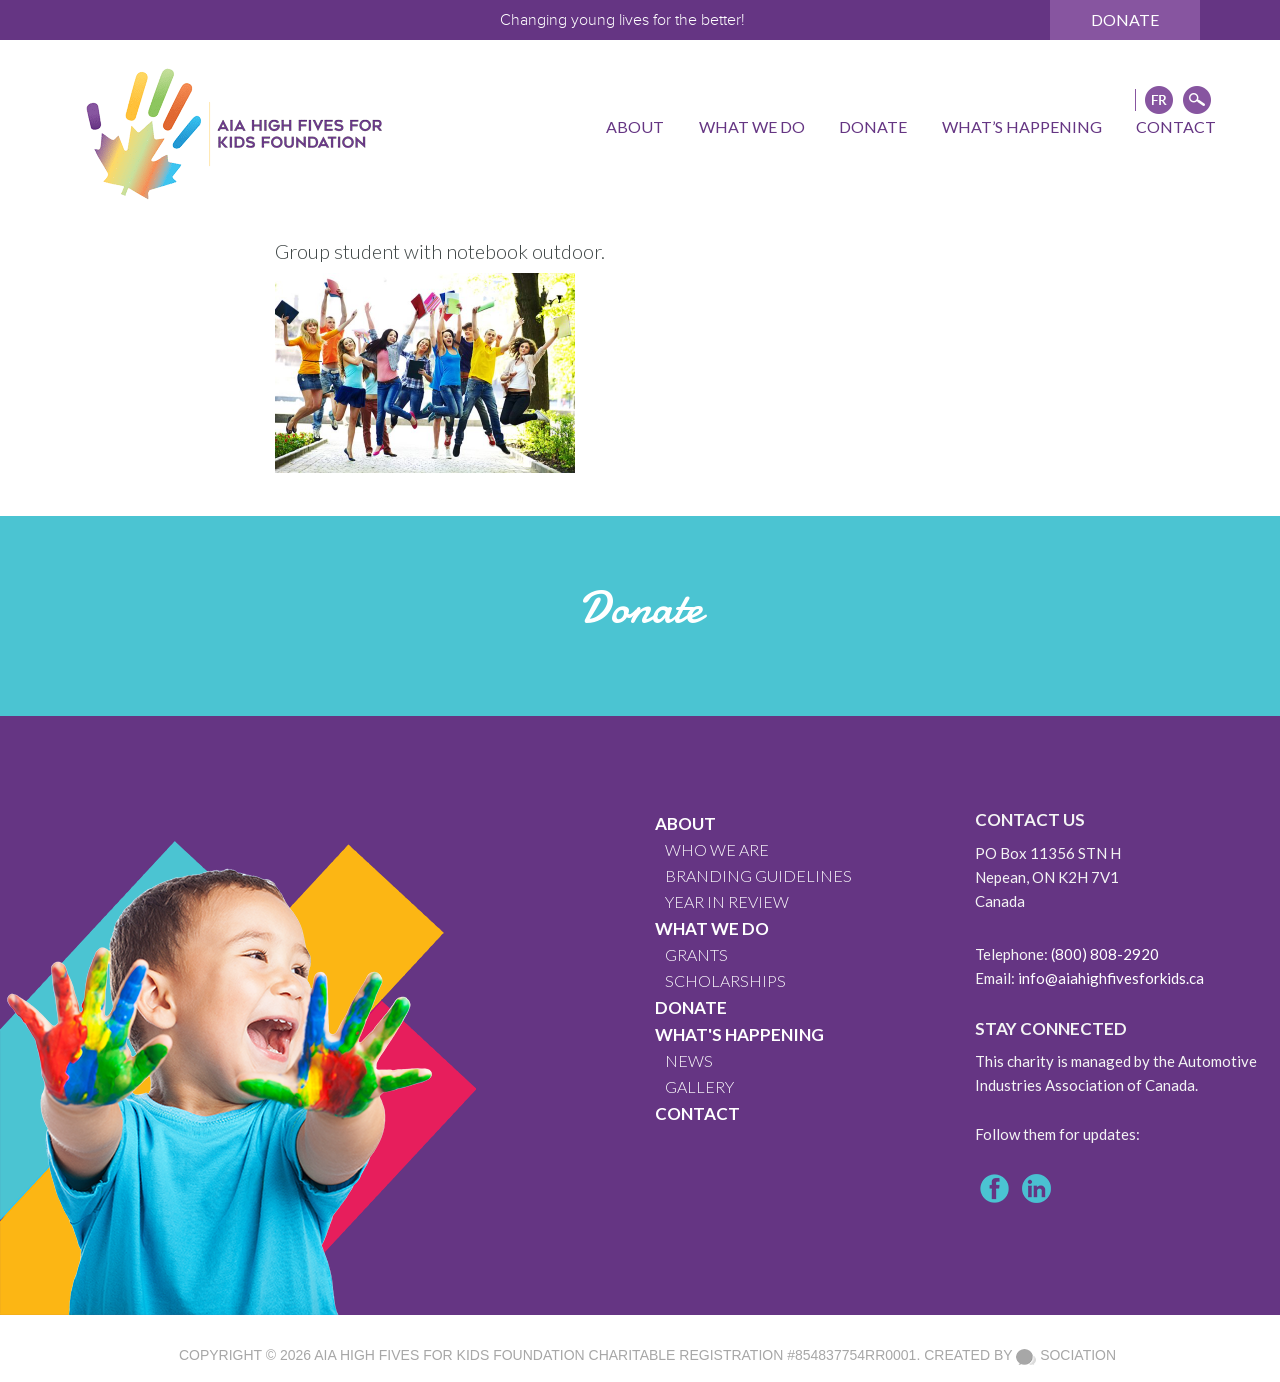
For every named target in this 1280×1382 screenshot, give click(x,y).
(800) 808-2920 (1105, 954)
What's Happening (739, 1034)
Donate (1125, 19)
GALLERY (699, 1086)
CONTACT (697, 1113)
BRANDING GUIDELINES (758, 875)
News (689, 1060)
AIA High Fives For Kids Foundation (449, 1355)
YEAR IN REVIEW (727, 901)
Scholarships (725, 980)
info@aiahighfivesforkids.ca (1111, 978)
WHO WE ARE (717, 849)
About (685, 823)
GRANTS (696, 954)
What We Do (712, 928)
